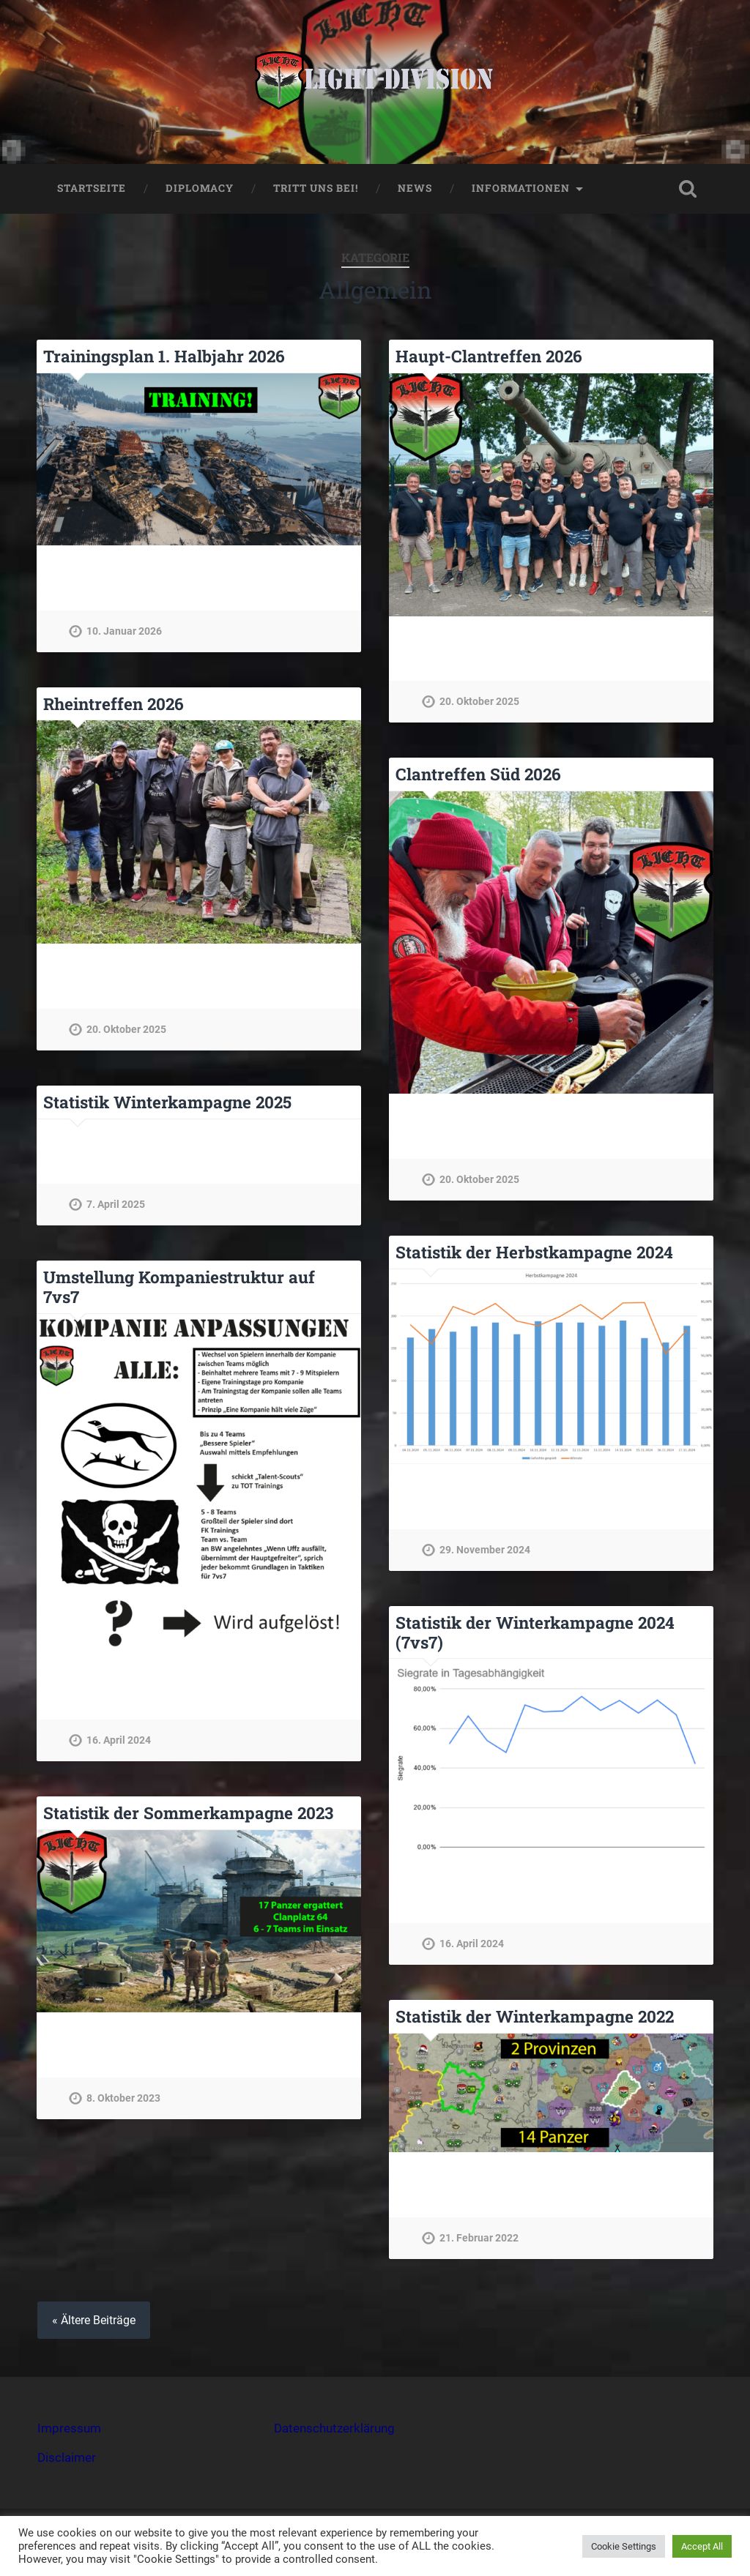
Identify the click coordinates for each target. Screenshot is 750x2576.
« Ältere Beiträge (93, 2320)
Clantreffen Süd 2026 (478, 774)
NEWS (415, 188)
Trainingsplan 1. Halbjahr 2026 (164, 356)
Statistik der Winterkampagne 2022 (535, 2016)
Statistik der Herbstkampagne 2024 (534, 1252)
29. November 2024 (484, 1550)
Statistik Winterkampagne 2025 (167, 1102)
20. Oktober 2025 (479, 701)
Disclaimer (66, 2457)
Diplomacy (200, 188)
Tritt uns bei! (315, 188)
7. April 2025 (115, 1204)
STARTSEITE (91, 188)
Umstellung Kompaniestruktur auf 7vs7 (179, 1286)
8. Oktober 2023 (123, 2098)
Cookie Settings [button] (623, 2546)
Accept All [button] (702, 2546)
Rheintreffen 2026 (113, 703)
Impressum (69, 2428)
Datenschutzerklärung (334, 2428)
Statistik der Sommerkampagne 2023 (188, 1812)
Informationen (521, 188)
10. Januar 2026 (124, 631)
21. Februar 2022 (479, 2238)
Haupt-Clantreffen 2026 (489, 356)
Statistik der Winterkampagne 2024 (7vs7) (535, 1632)
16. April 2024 (118, 1740)
